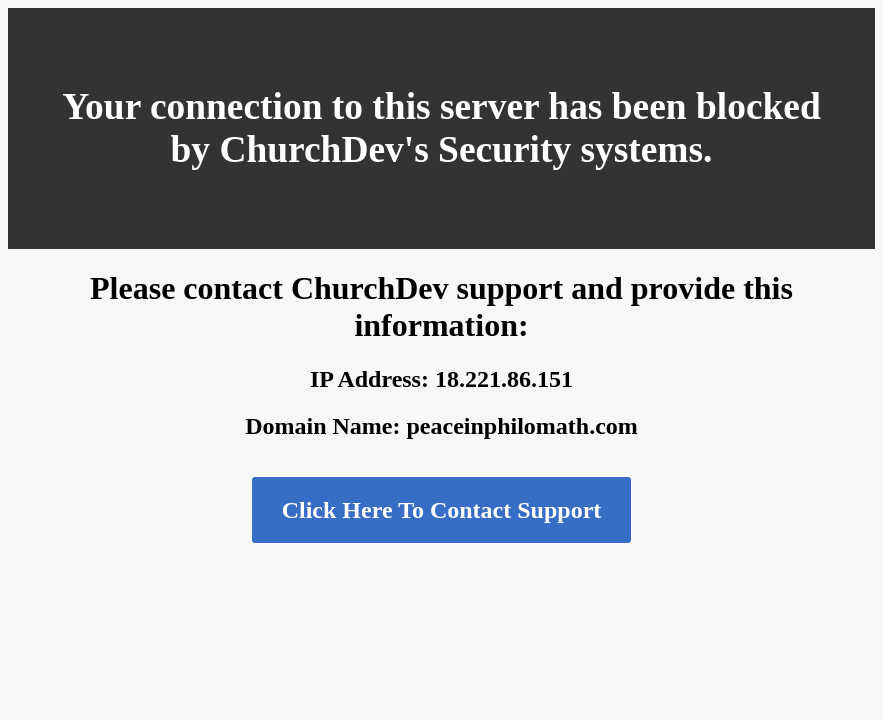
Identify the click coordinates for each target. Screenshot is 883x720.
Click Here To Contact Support (442, 510)
